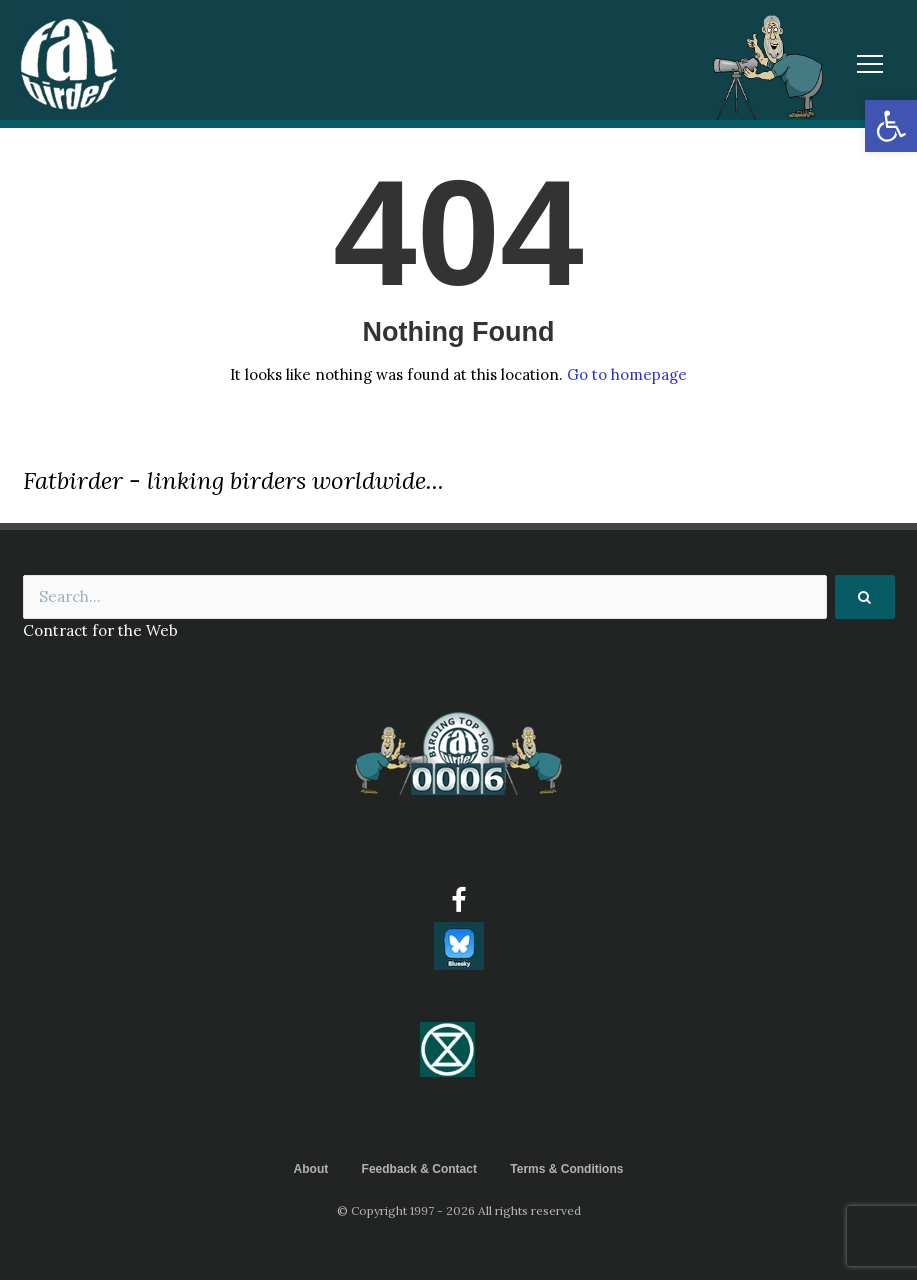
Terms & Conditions (566, 1169)
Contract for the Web (100, 630)
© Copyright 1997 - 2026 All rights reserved (459, 1210)
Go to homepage (627, 374)
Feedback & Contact (419, 1169)
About (311, 1169)
